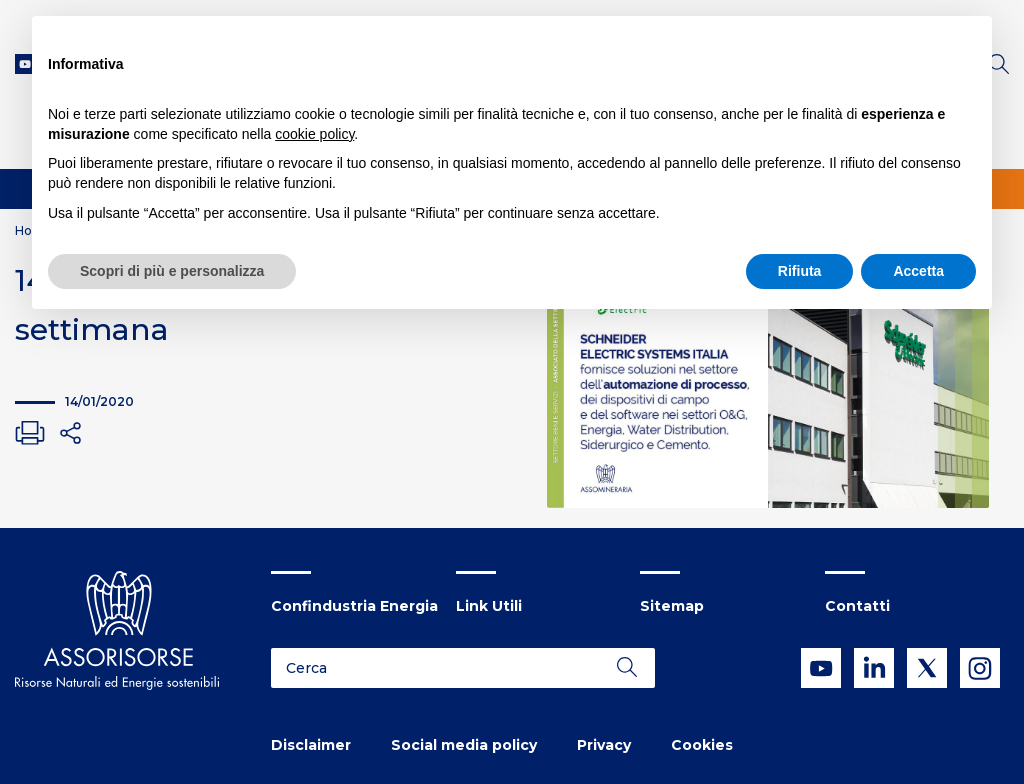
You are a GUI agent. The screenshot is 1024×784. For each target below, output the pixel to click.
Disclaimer (311, 745)
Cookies (702, 745)
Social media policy (464, 745)
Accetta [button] (918, 271)
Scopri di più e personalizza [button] (172, 271)
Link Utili (489, 606)
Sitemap (672, 606)
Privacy (604, 745)
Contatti (857, 606)
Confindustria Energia (354, 606)
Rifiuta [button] (800, 271)
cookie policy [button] (314, 134)
